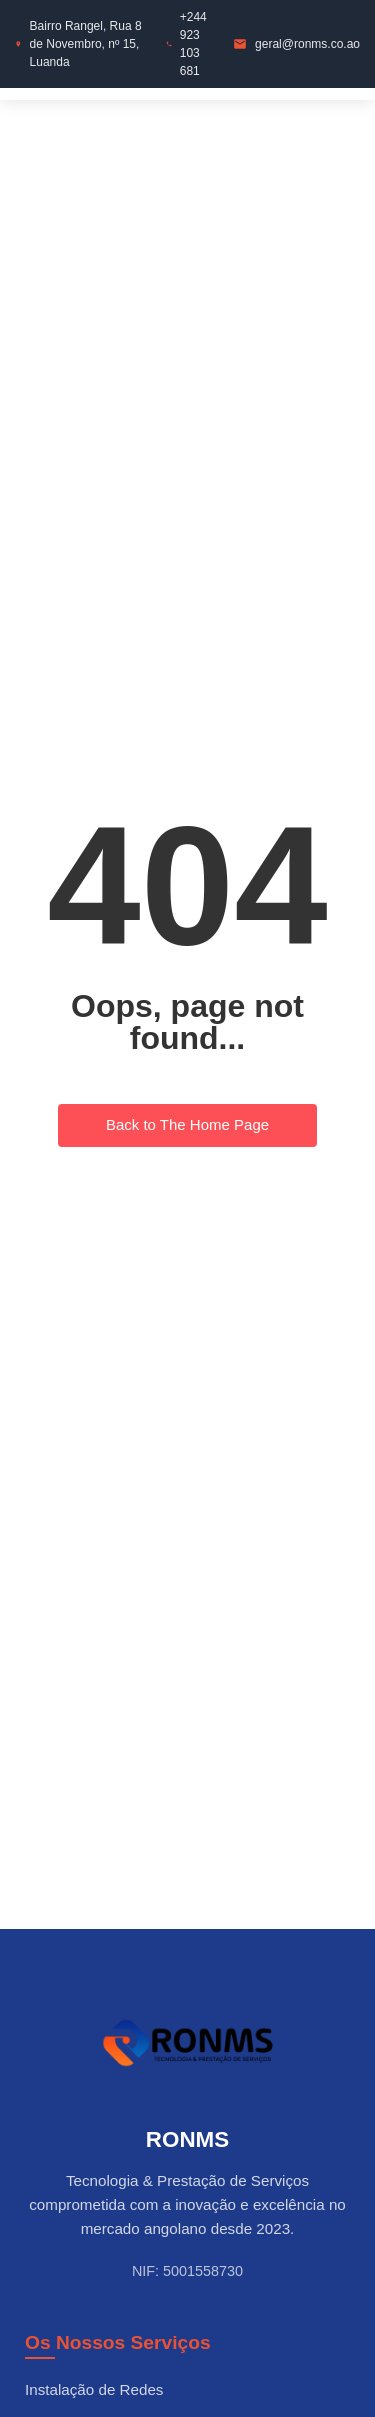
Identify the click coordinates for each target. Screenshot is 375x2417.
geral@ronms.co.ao (307, 44)
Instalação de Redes (94, 2389)
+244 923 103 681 (193, 44)
